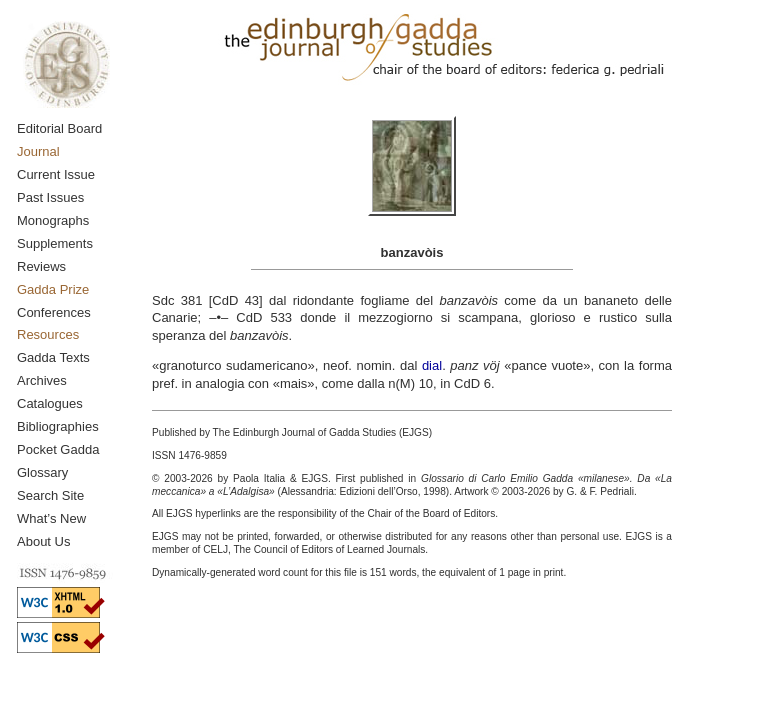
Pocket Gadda (58, 449)
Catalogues (50, 403)
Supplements (55, 243)
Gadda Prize (53, 289)
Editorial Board (59, 128)
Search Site (50, 495)
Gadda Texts (53, 357)
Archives (42, 380)
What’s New (51, 518)
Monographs (53, 220)
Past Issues (50, 197)
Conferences (54, 312)
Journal (38, 151)
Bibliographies (58, 426)
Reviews (41, 266)
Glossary (42, 472)
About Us (43, 541)
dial (432, 365)
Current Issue (56, 174)
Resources (48, 334)
